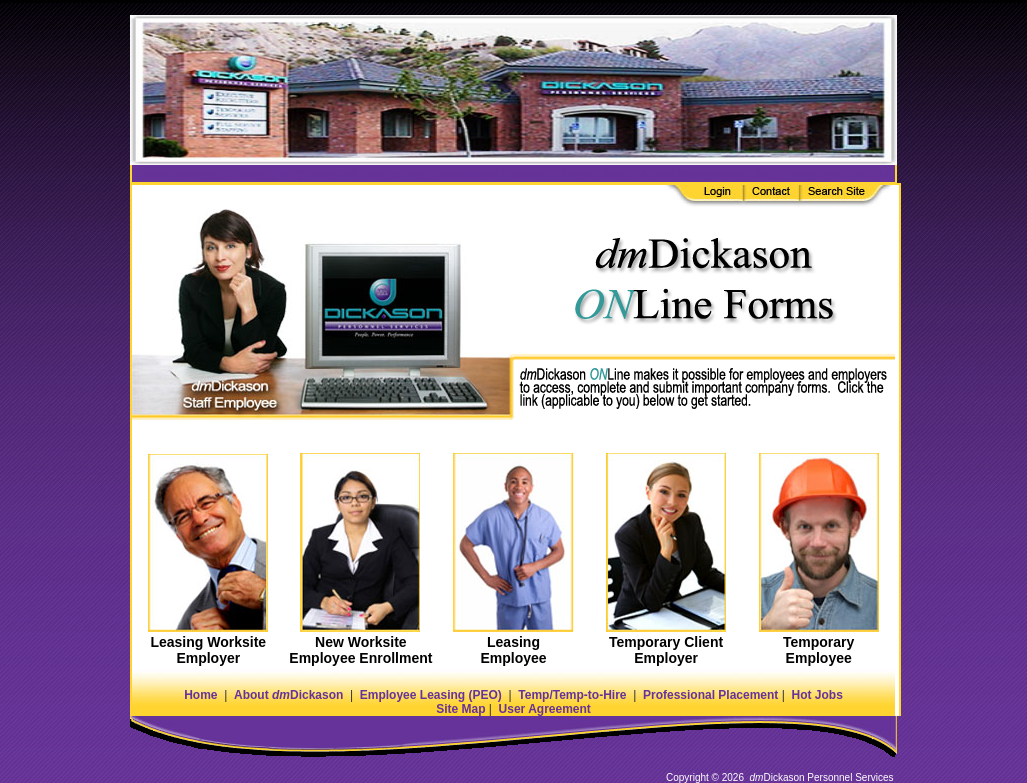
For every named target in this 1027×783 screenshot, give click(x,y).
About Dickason (288, 695)
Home (200, 695)
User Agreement (545, 709)
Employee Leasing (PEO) (431, 695)
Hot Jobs (816, 695)
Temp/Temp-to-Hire (572, 695)
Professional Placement (710, 695)
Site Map (460, 709)
